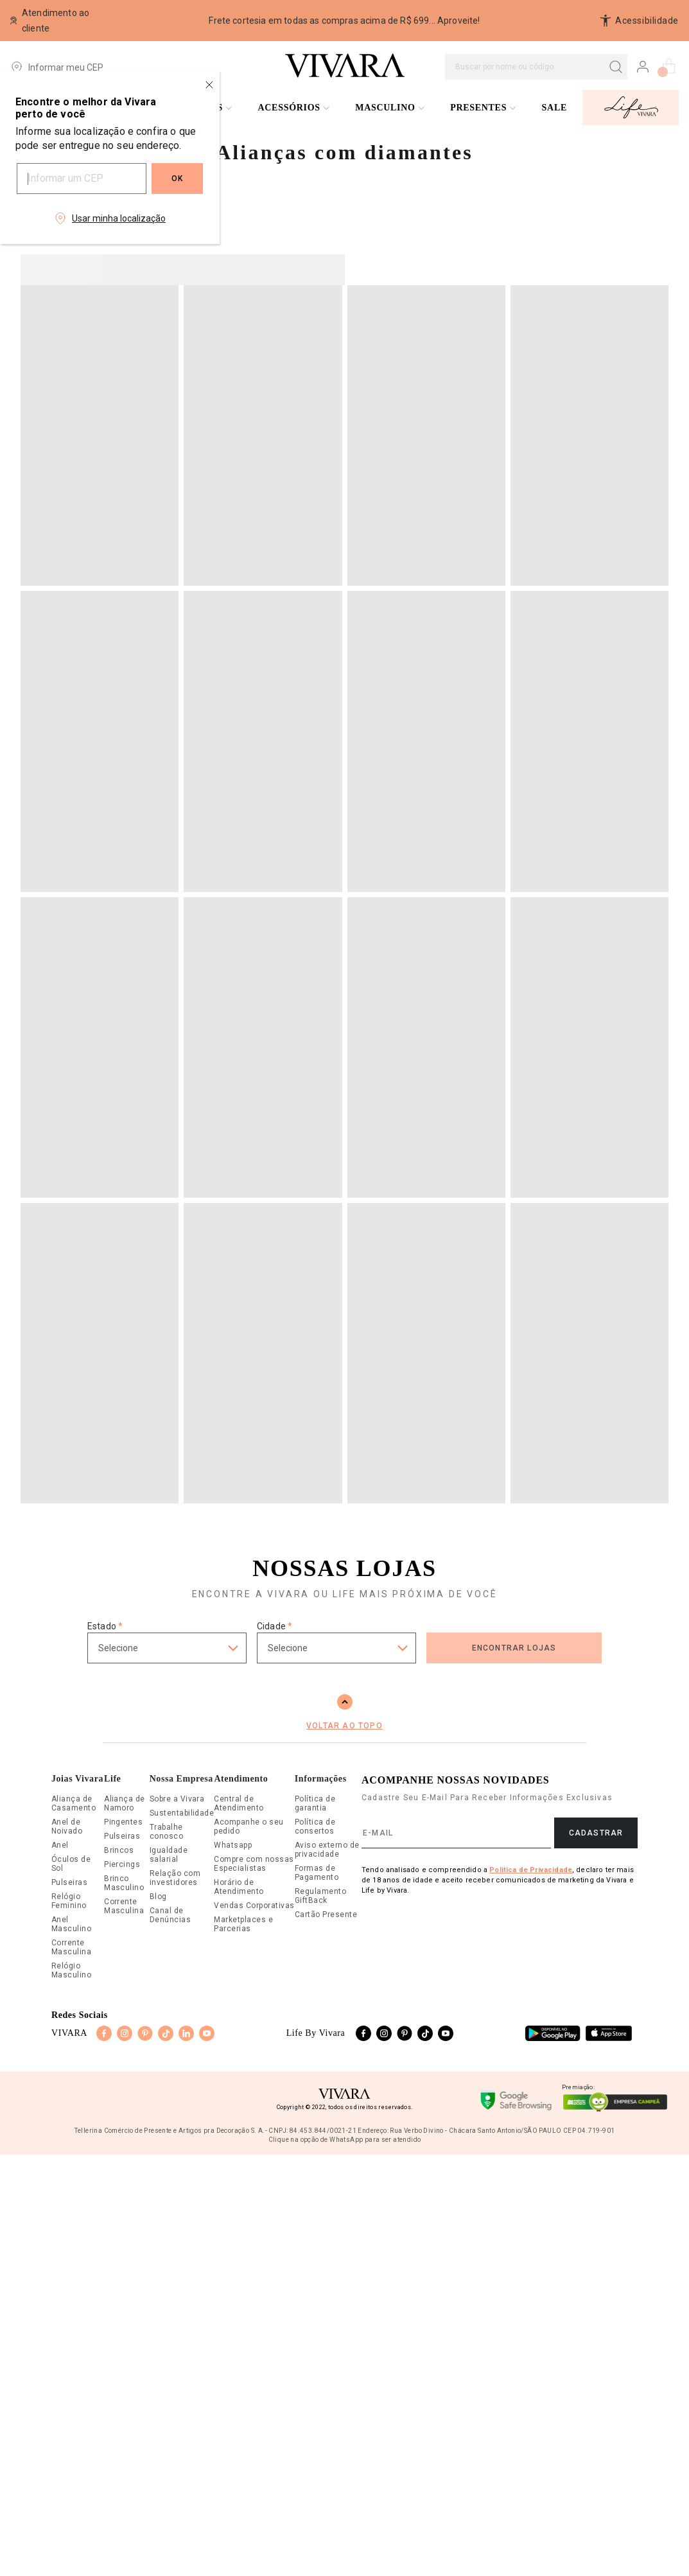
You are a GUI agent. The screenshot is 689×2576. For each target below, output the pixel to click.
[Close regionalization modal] (209, 84)
